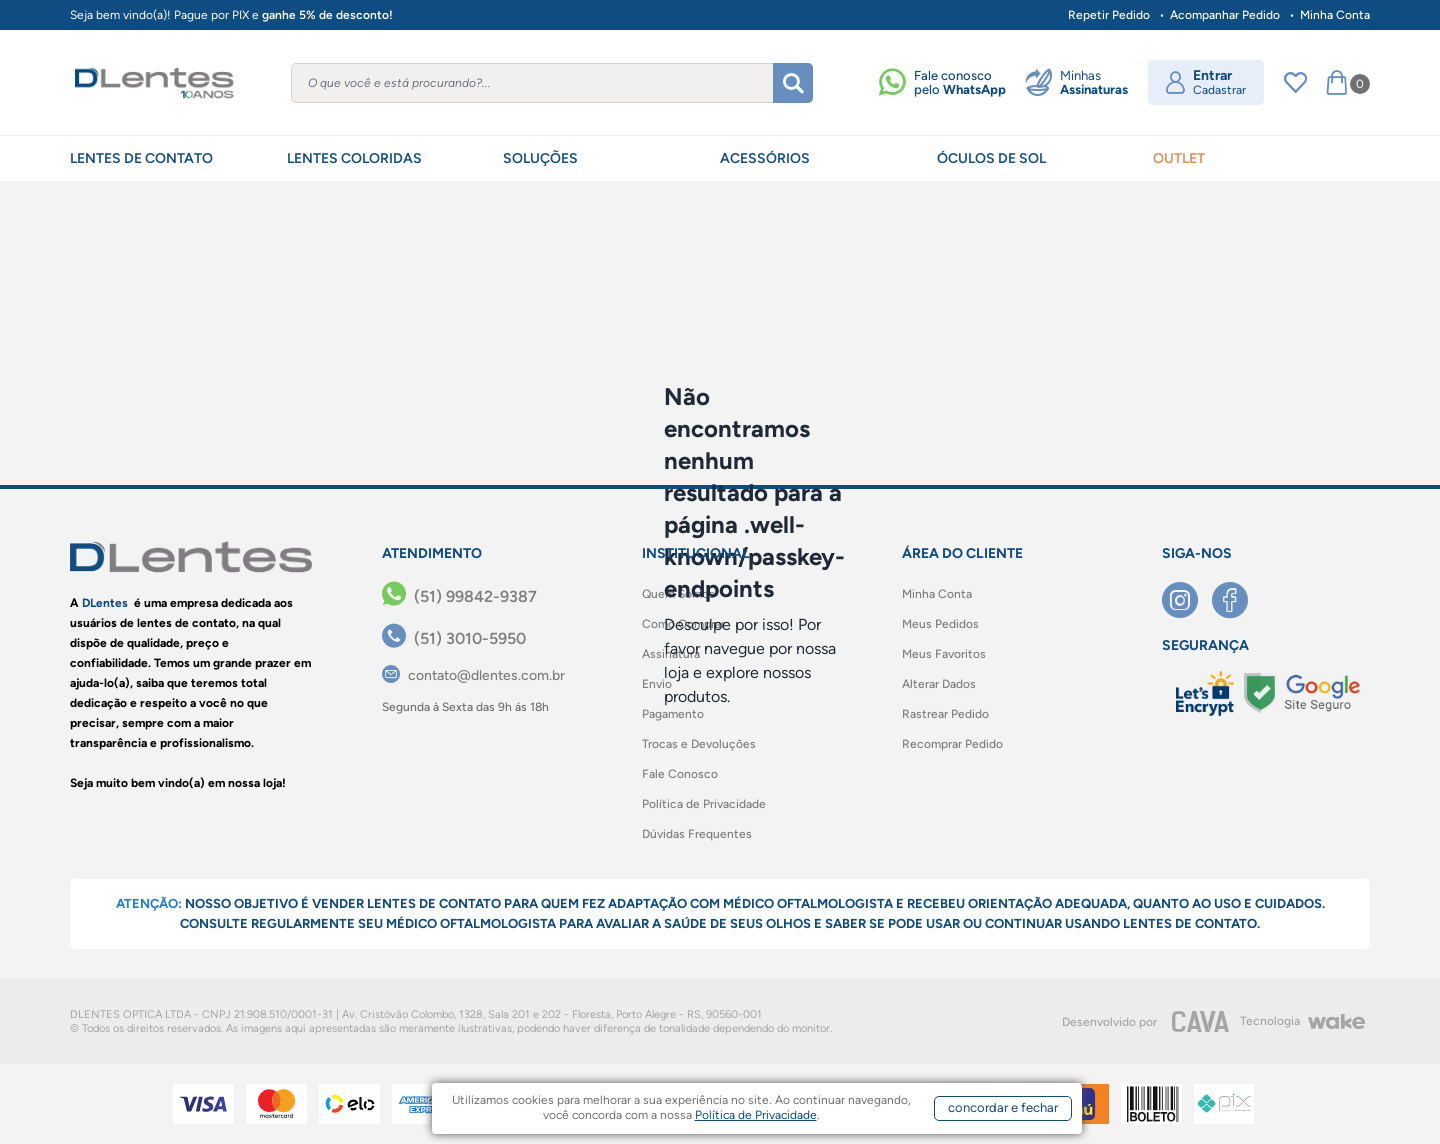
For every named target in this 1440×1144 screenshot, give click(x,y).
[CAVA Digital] (1201, 1021)
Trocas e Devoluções (699, 744)
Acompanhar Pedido (1225, 15)
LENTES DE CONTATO (141, 158)
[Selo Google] (1302, 693)
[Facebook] (1237, 600)
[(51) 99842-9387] (459, 597)
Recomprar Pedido (952, 744)
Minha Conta (1335, 15)
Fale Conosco (680, 774)
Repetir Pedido (1109, 15)
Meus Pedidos (940, 624)
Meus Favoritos (944, 654)
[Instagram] (1187, 600)
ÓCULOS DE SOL (991, 158)
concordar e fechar (1003, 1107)
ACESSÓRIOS (765, 158)
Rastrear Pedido (945, 714)
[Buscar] (793, 83)
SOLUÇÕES (540, 158)
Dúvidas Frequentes (697, 834)
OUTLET (1179, 158)
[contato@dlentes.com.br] (473, 675)
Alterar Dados (939, 684)
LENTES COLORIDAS (354, 158)
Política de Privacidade (704, 804)
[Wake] (1336, 1022)
